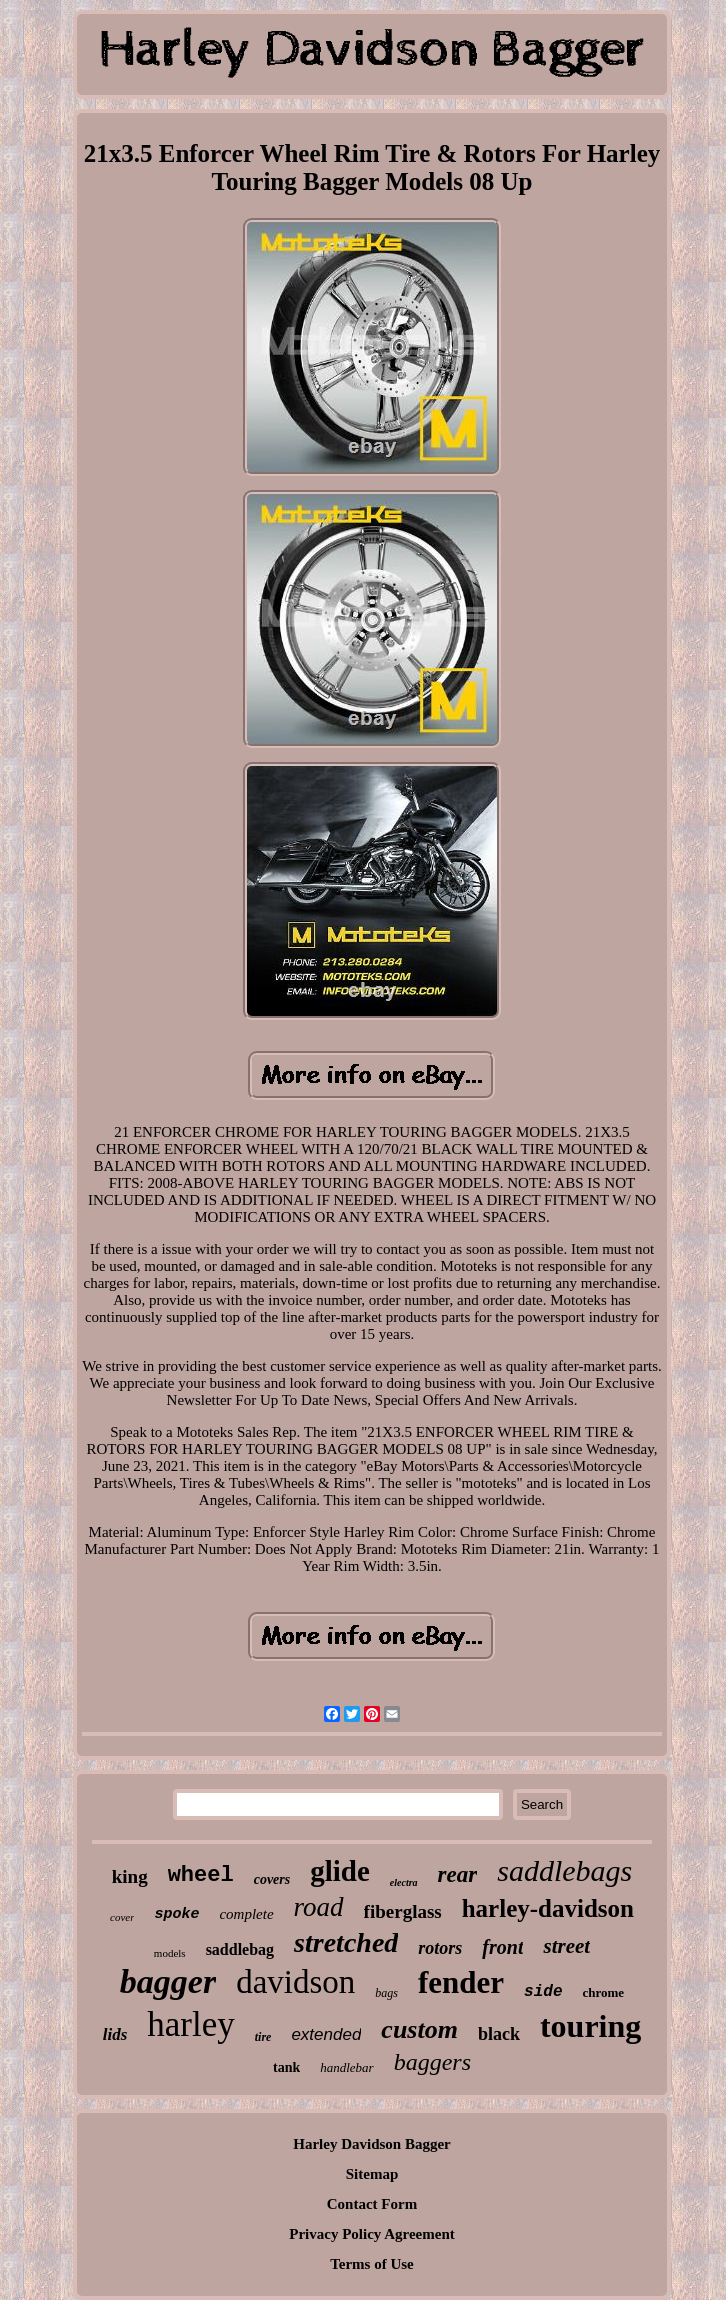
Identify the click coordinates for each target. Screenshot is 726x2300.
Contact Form (372, 2204)
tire (263, 2037)
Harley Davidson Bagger (372, 2144)
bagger (168, 1981)
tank (286, 2067)
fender (461, 1982)
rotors (440, 1948)
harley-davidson (548, 1908)
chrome (604, 1992)
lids (115, 2034)
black (499, 2034)
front (502, 1947)
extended (326, 2034)
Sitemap (372, 2174)
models (170, 1953)
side (543, 1992)
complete (246, 1914)
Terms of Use (372, 2264)
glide (340, 1871)
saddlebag (240, 1949)
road (319, 1907)
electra (404, 1882)
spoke (176, 1914)
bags (386, 1993)
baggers (432, 2062)
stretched (346, 1942)
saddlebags (564, 1870)
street (566, 1946)
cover (122, 1917)
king (130, 1876)
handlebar (346, 2067)
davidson (295, 1982)
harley (190, 2024)
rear (458, 1874)
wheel (201, 1875)
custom (419, 2029)
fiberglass (403, 1911)
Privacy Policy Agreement (372, 2234)
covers (272, 1879)
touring (590, 2026)
